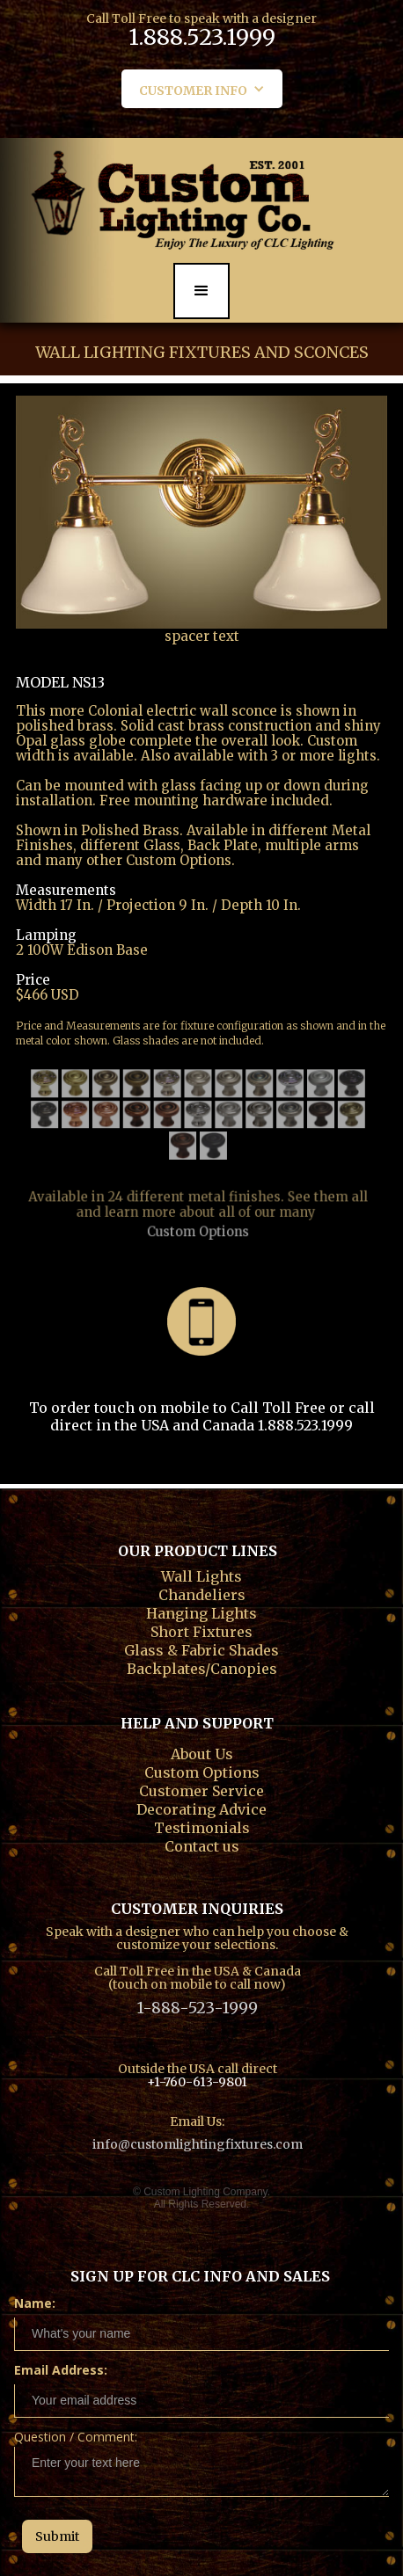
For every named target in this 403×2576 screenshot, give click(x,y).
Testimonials (202, 1826)
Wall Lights (201, 1575)
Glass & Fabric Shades (201, 1648)
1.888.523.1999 (201, 39)
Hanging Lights (201, 1612)
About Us (202, 1752)
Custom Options (198, 1207)
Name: (34, 2303)
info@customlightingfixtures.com (197, 2144)
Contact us (202, 1844)
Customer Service (201, 1789)
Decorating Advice (201, 1808)
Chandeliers (201, 1593)
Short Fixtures (201, 1630)
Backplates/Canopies (202, 1667)
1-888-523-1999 (197, 2007)
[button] (201, 88)
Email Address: (60, 2369)
